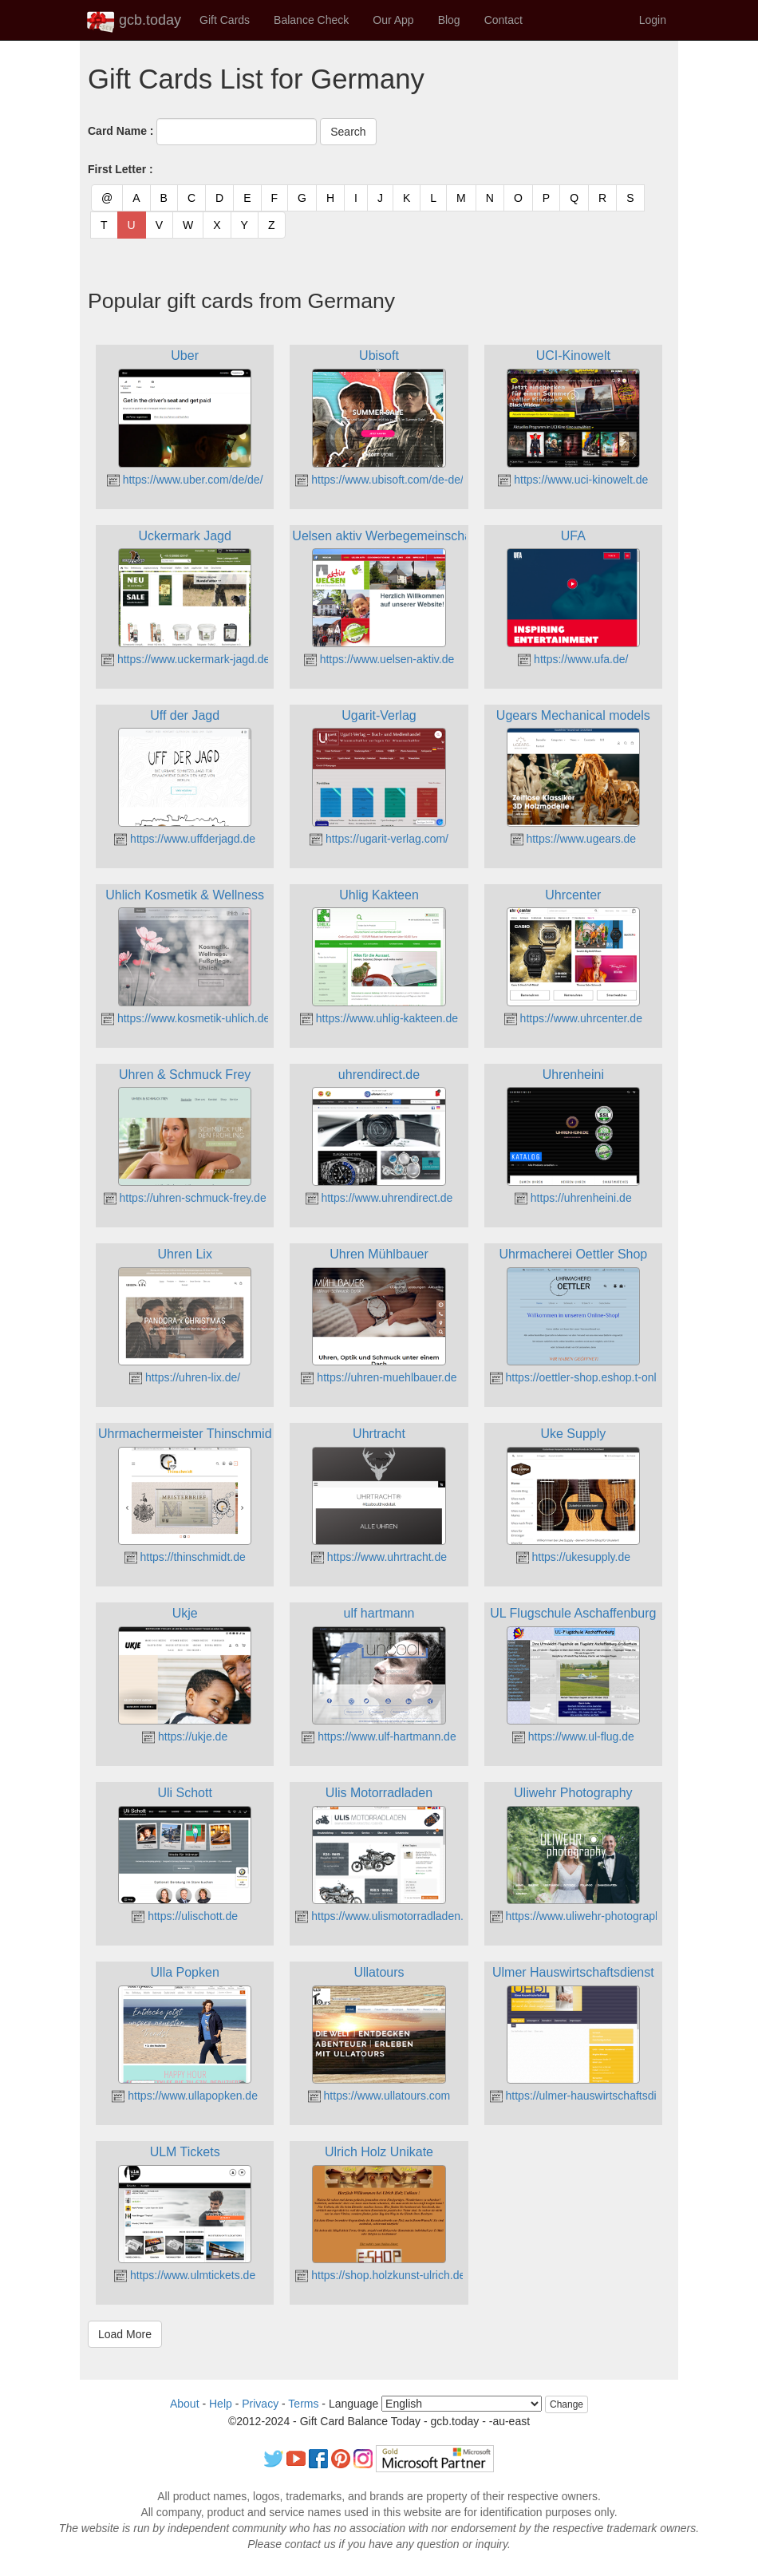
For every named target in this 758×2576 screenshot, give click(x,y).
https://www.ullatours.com (379, 2095)
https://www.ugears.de (574, 838)
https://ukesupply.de (573, 1557)
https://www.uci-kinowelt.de (573, 479)
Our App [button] (393, 20)
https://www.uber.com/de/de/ (185, 479)
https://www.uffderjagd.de (184, 838)
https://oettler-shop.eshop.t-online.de (588, 1377)
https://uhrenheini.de (573, 1197)
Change (566, 2404)
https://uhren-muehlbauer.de (378, 1377)
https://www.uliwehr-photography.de (586, 1916)
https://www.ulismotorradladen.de (385, 1916)
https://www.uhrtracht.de (379, 1557)
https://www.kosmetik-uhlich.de (185, 1018)
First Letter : (120, 169)
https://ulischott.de (185, 1916)
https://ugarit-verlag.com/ (379, 838)
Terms (303, 2403)
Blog (449, 20)
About (184, 2403)
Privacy (260, 2403)
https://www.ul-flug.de (573, 1736)
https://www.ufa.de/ (573, 659)
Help (220, 2403)
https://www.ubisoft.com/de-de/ (379, 479)
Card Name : (120, 130)
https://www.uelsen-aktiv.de (379, 659)
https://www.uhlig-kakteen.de (379, 1018)
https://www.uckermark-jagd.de (185, 659)
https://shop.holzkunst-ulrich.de (380, 2275)
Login (652, 20)
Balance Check (311, 20)
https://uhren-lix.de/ (184, 1377)
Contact (503, 20)
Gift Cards (224, 20)
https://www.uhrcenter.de (573, 1018)
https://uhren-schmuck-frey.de (185, 1197)
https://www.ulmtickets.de (184, 2275)
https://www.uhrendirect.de (379, 1197)
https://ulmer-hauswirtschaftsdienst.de (591, 2095)
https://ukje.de (184, 1736)
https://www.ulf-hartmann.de (379, 1736)
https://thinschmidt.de (185, 1557)
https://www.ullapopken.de (185, 2095)
